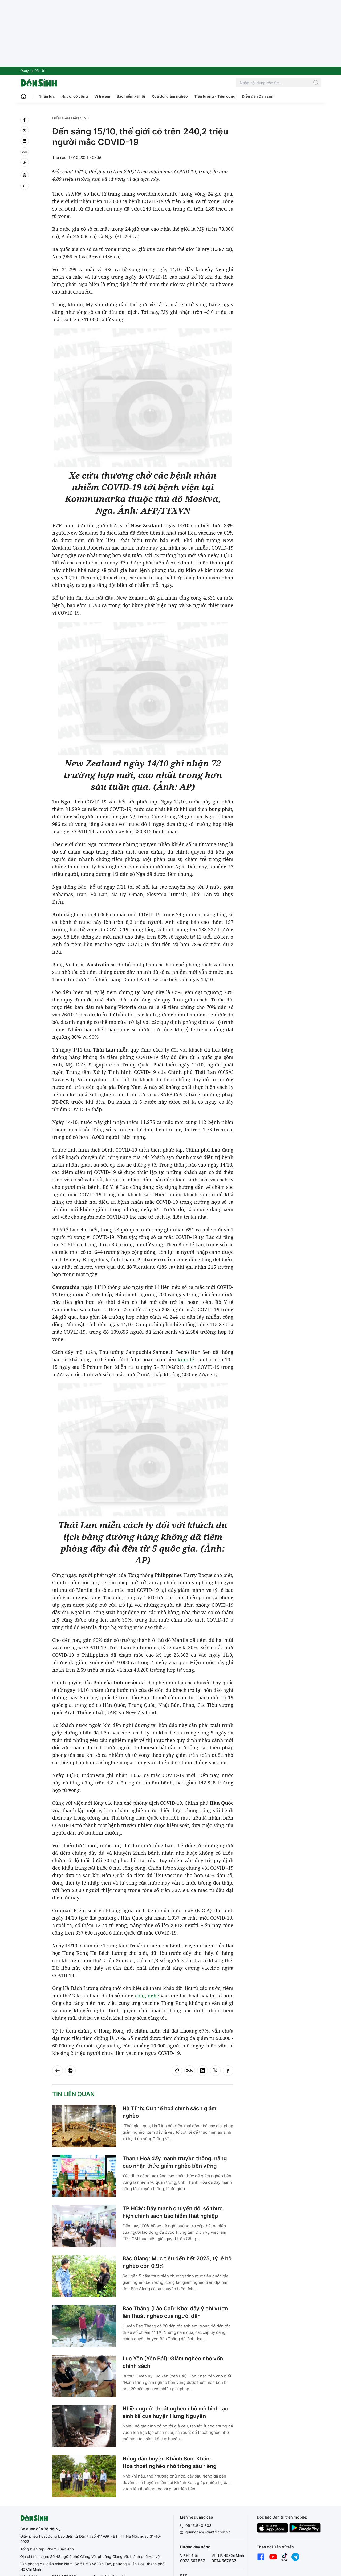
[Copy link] (24, 162)
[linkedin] (24, 141)
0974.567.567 (224, 2560)
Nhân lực (47, 96)
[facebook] (24, 120)
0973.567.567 (192, 2560)
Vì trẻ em (102, 96)
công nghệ (147, 1995)
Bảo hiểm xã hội (131, 96)
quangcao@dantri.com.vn (207, 2532)
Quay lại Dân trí (32, 70)
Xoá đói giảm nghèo (170, 96)
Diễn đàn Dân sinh (258, 96)
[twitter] (24, 130)
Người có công (74, 96)
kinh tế (186, 1359)
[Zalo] (24, 151)
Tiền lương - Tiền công (215, 96)
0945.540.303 (198, 2525)
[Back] (24, 186)
